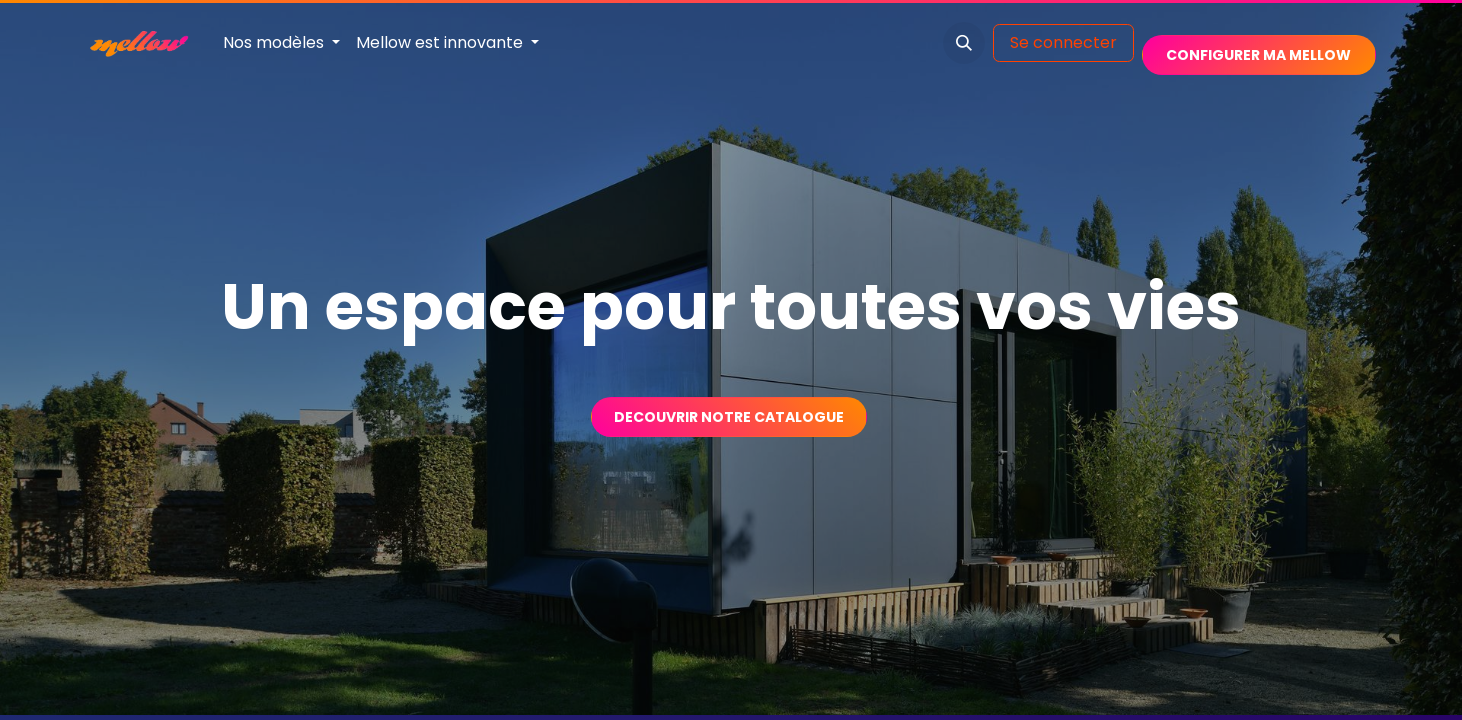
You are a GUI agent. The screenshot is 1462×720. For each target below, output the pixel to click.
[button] (964, 43)
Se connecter (1063, 42)
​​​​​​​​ (1258, 55)
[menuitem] (281, 43)
